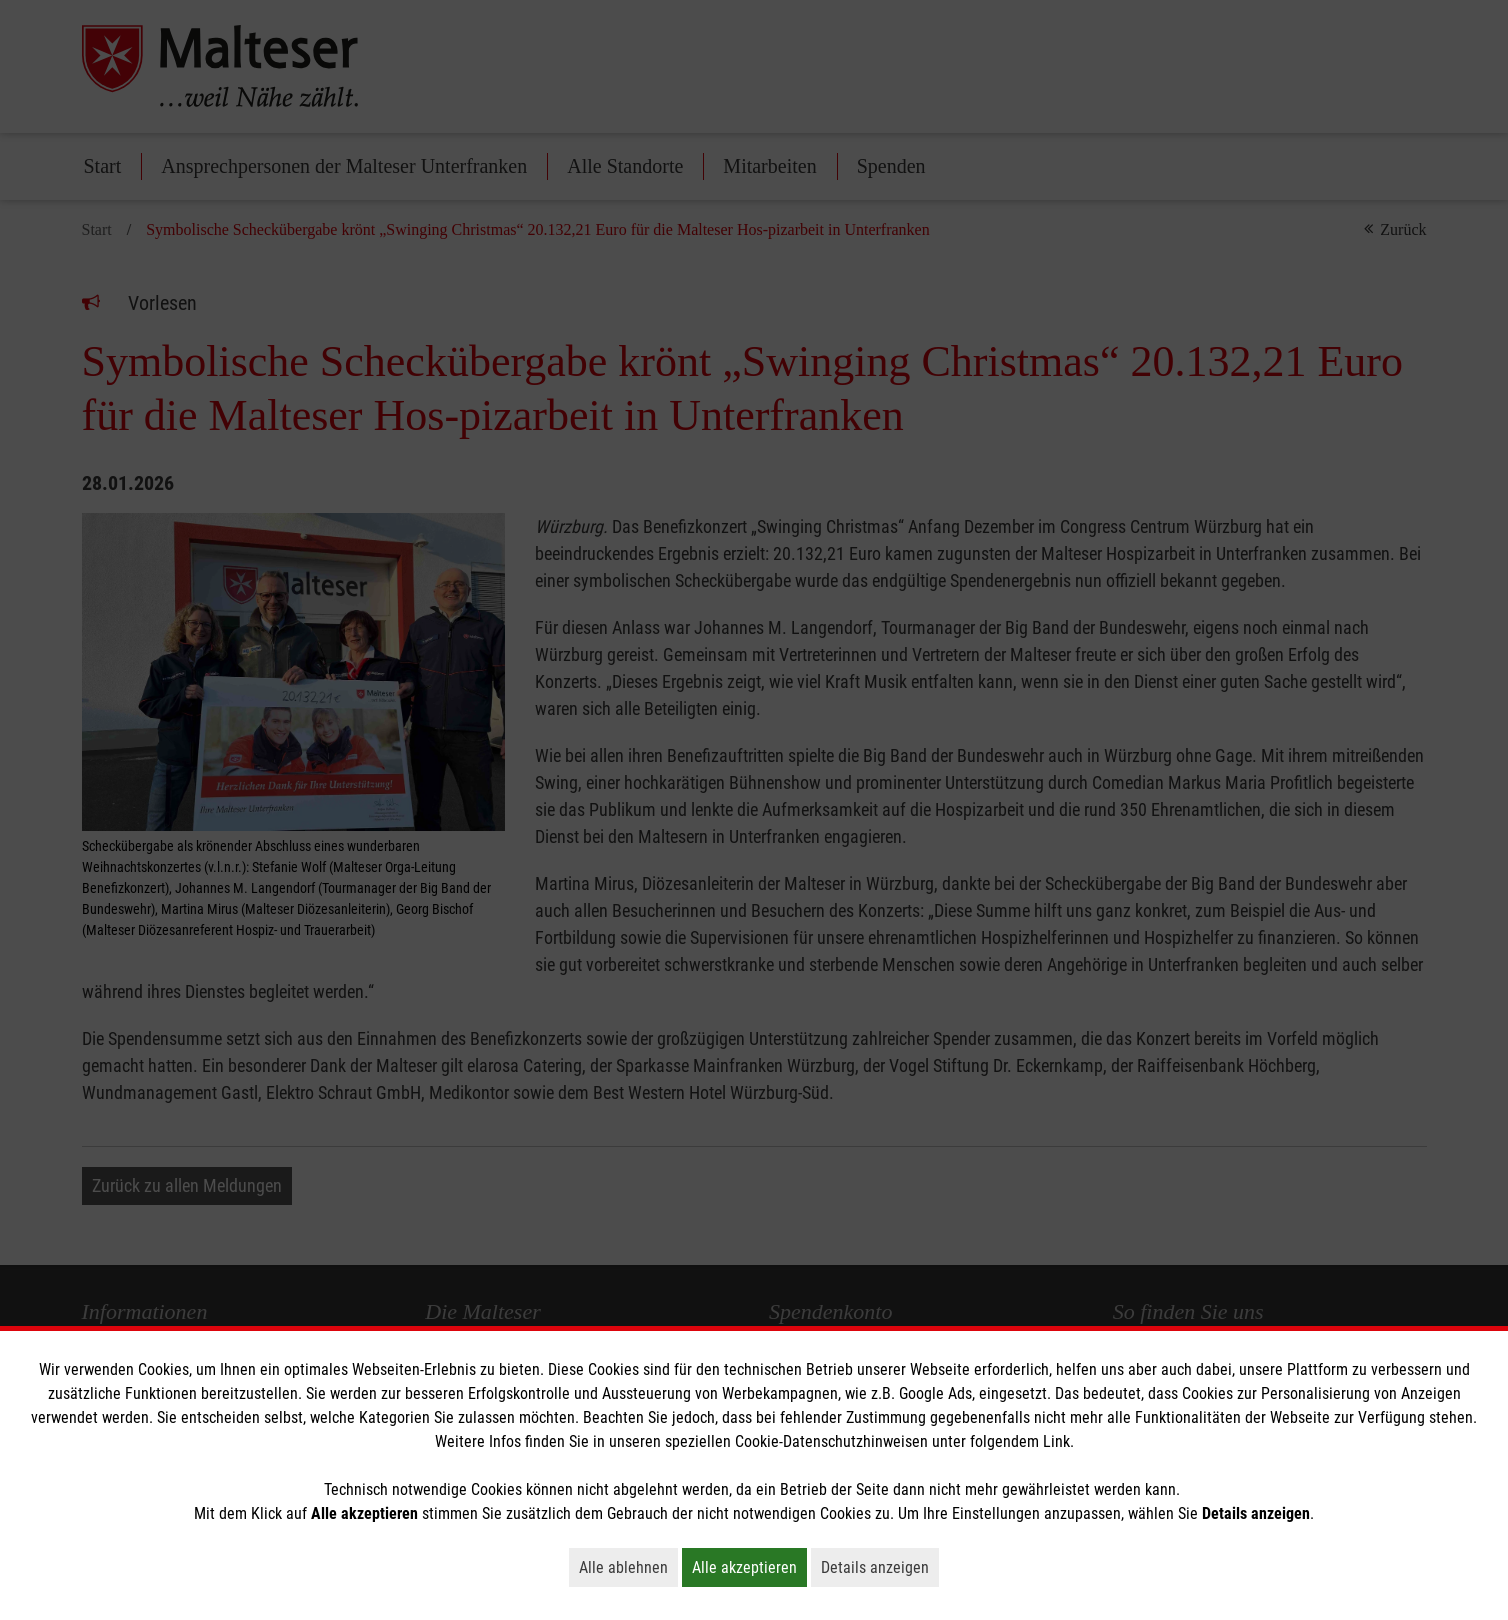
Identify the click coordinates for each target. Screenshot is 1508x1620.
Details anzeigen (880, 1567)
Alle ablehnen (628, 1567)
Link (1056, 1441)
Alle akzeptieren (749, 1567)
